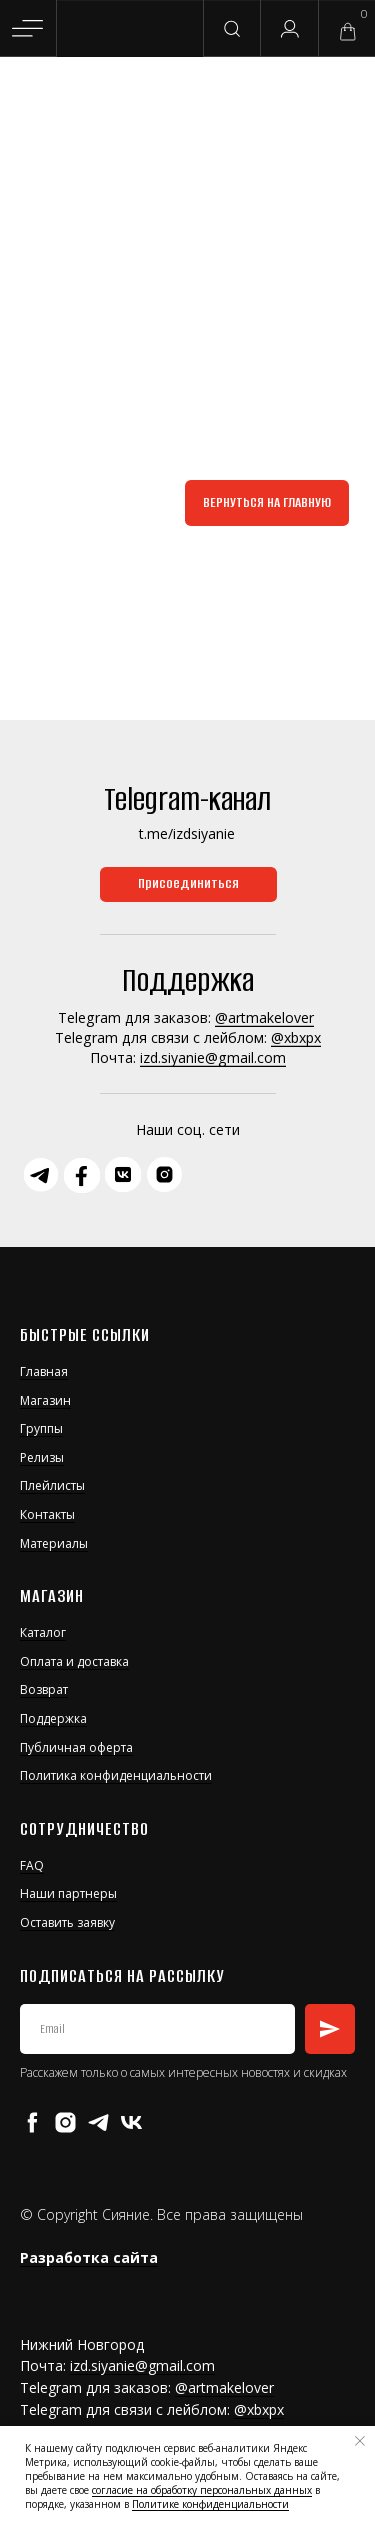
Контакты (47, 1514)
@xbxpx (296, 1037)
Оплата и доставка (74, 1661)
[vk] (131, 2122)
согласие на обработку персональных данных (202, 2490)
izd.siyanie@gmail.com (213, 1057)
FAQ (32, 1865)
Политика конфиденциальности (116, 1775)
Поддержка (53, 1718)
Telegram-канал (187, 799)
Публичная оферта (76, 1747)
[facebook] (32, 2122)
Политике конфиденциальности (210, 2504)
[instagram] (65, 2122)
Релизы (42, 1457)
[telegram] (98, 2122)
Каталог (43, 1632)
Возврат (44, 1689)
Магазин (45, 1400)
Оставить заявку (67, 1922)
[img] (131, 30)
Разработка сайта (89, 2257)
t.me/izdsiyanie (187, 833)
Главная (44, 1371)
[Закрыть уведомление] (360, 2441)
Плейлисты (52, 1485)
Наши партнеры (68, 1893)
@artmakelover (264, 1017)
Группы (41, 1428)
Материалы (54, 1543)
